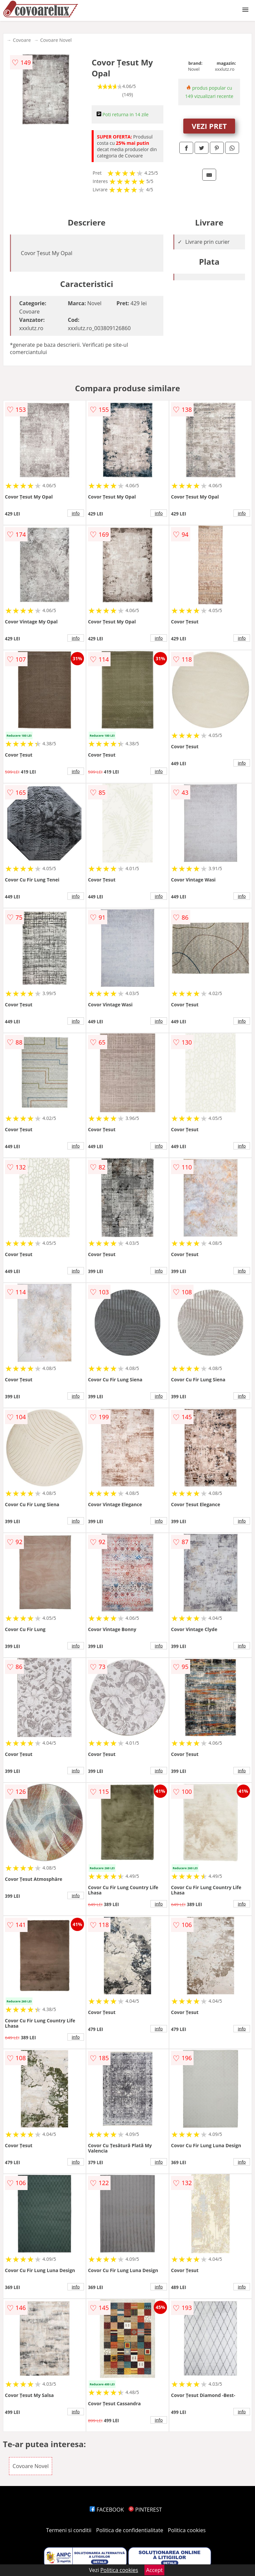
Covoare (22, 40)
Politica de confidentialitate (129, 2530)
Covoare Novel (56, 40)
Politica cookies (187, 2530)
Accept (154, 2570)
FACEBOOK (107, 2509)
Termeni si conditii (69, 2530)
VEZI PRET (209, 126)
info (76, 513)
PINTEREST (145, 2509)
